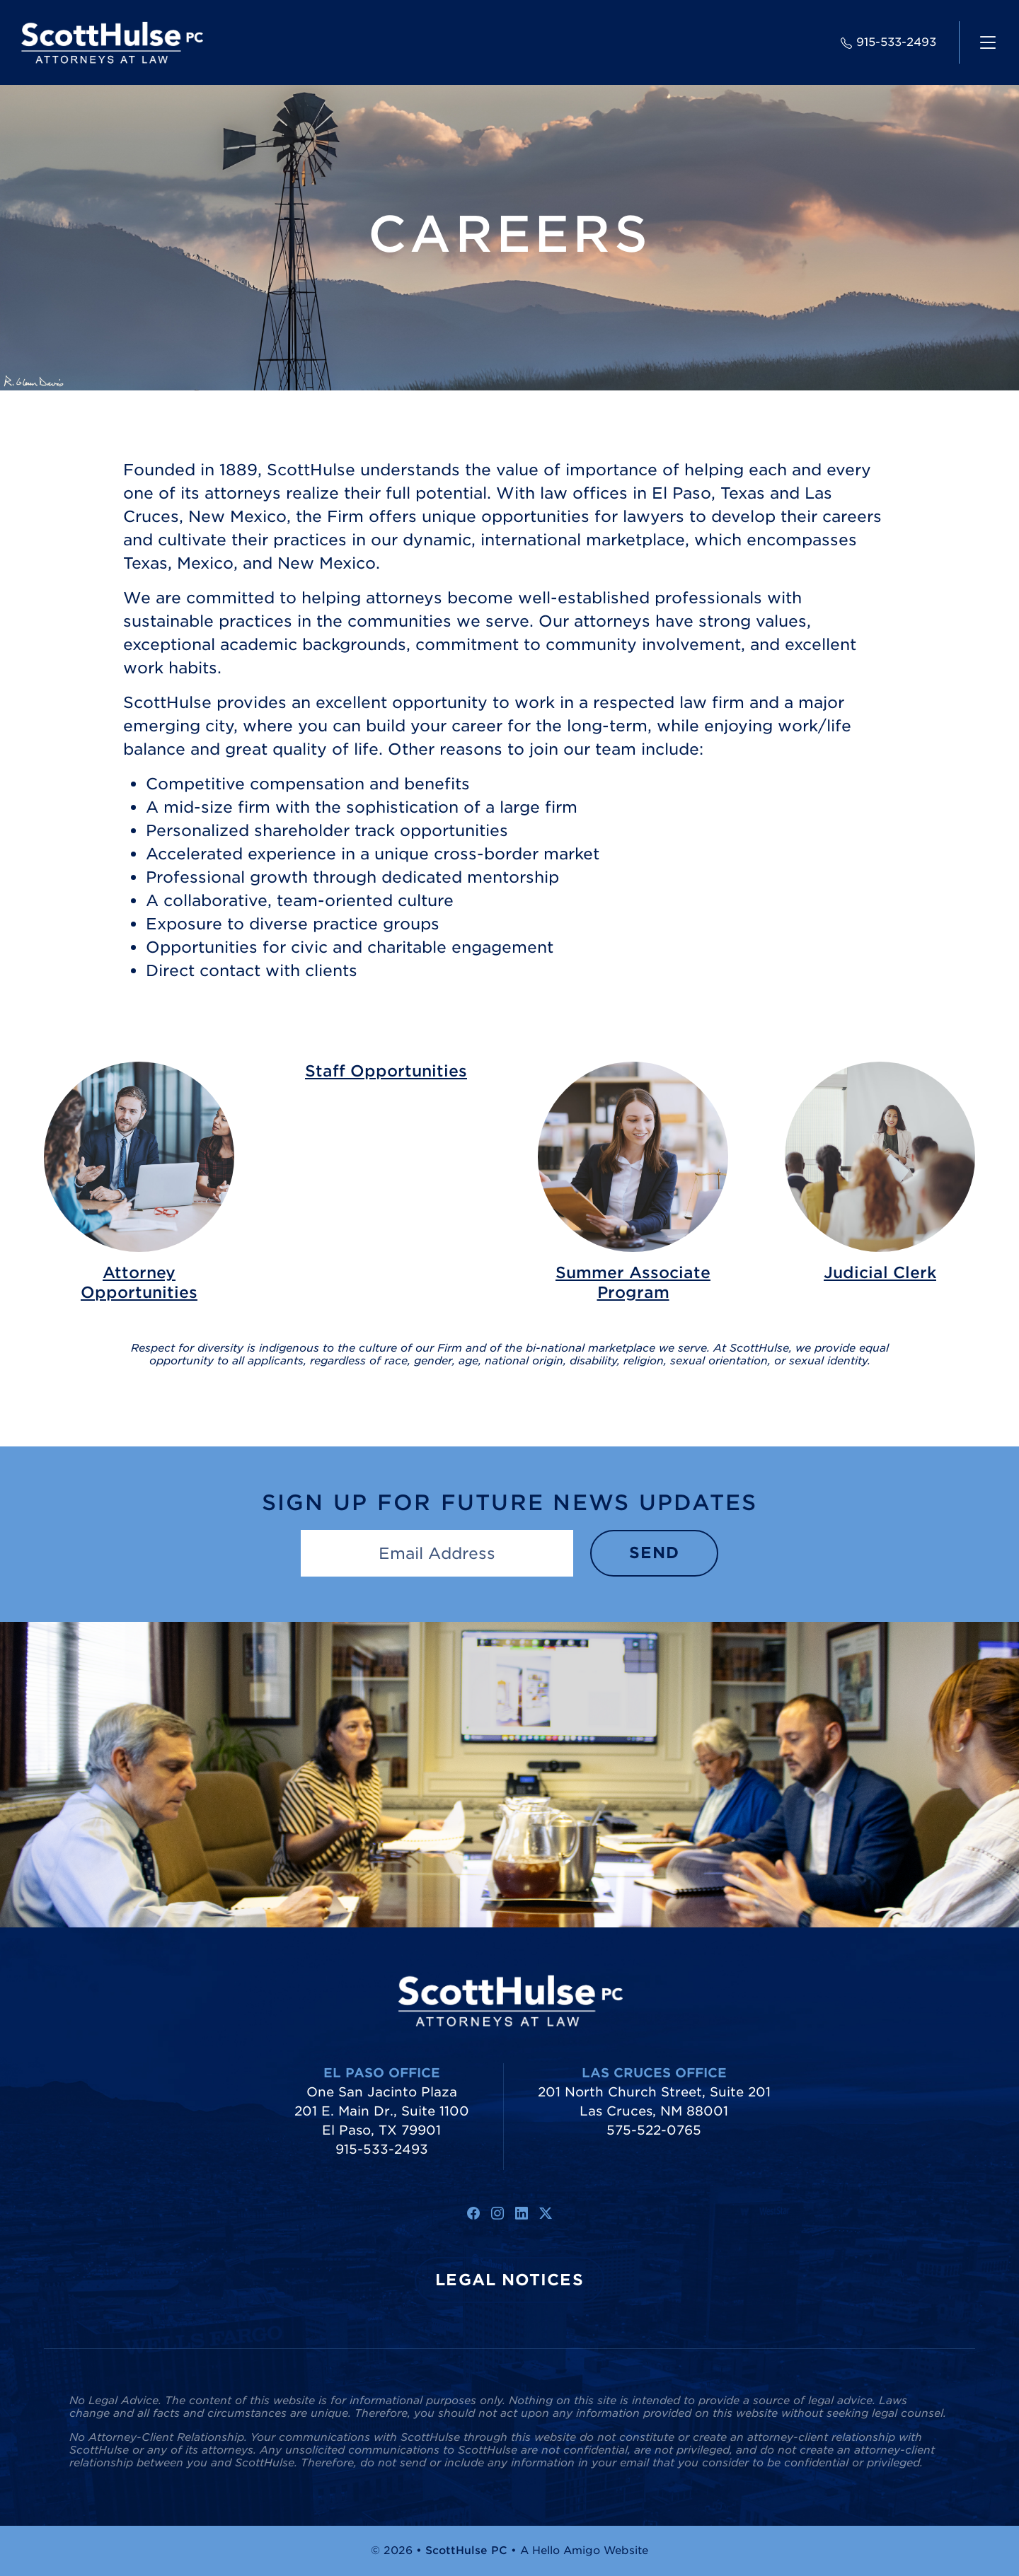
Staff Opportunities (386, 1071)
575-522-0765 (653, 2130)
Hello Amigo (566, 2550)
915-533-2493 (888, 42)
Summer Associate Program (632, 1282)
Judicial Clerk (880, 1272)
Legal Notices (509, 2279)
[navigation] (988, 42)
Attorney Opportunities (139, 1282)
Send (654, 1552)
